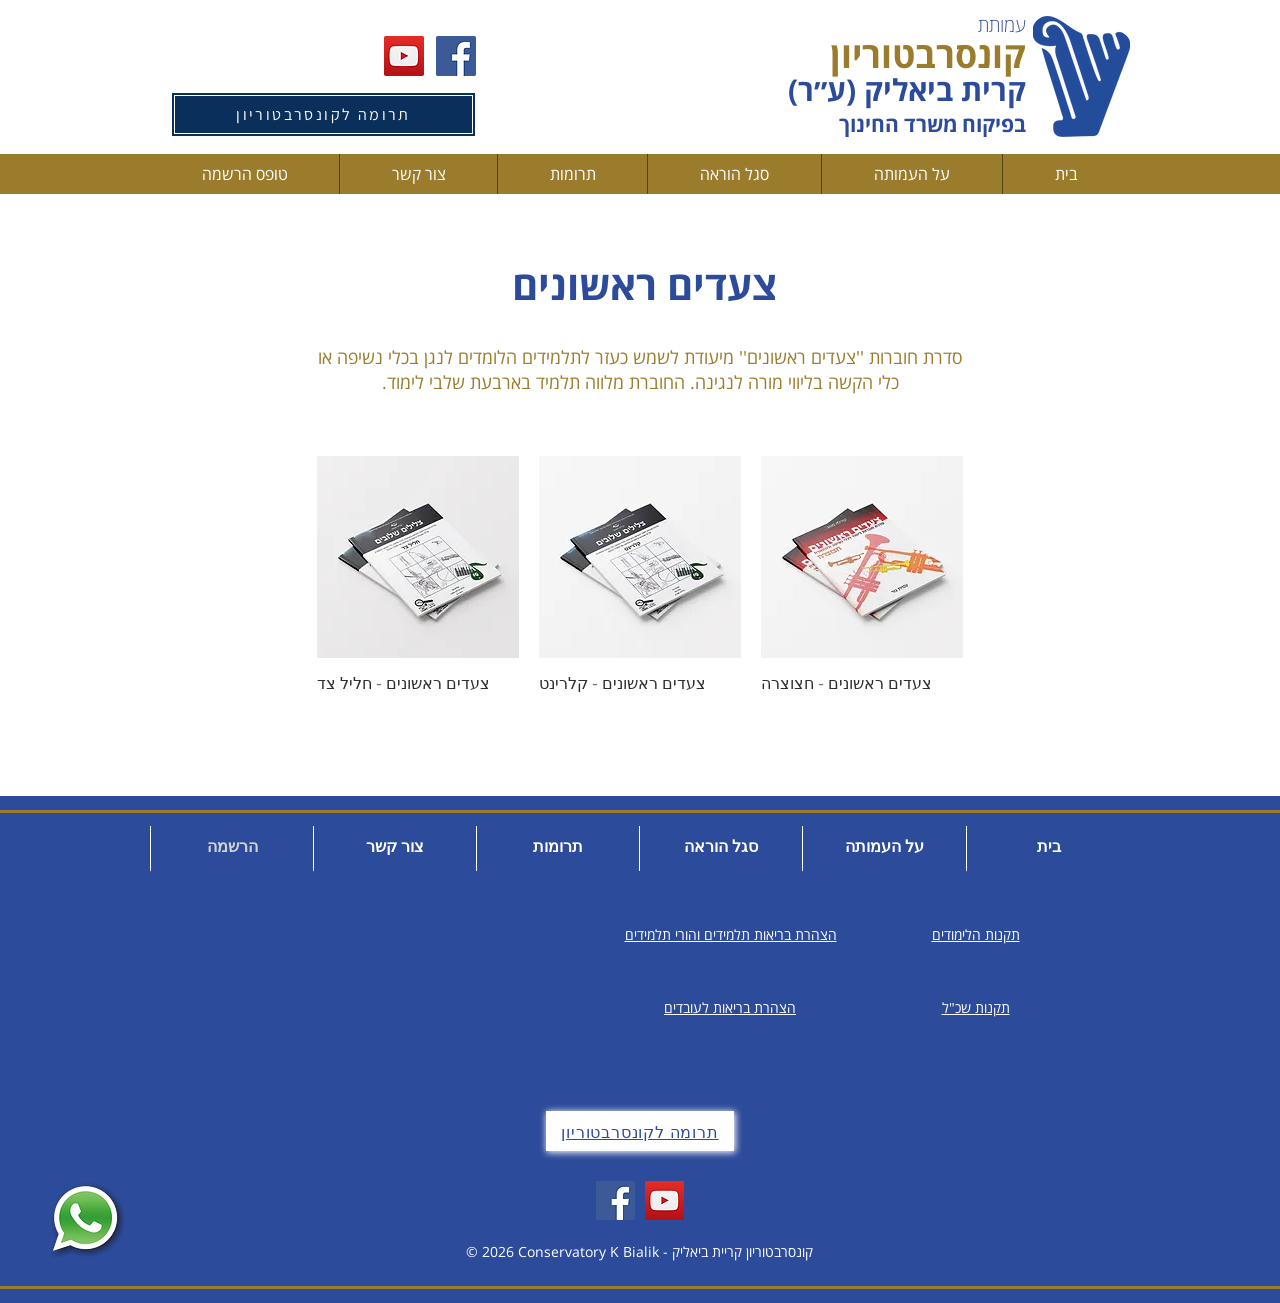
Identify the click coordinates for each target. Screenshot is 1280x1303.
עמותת (1002, 25)
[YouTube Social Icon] (404, 56)
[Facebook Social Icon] (456, 56)
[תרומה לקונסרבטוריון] (323, 114)
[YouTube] (664, 1200)
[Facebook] (615, 1200)
